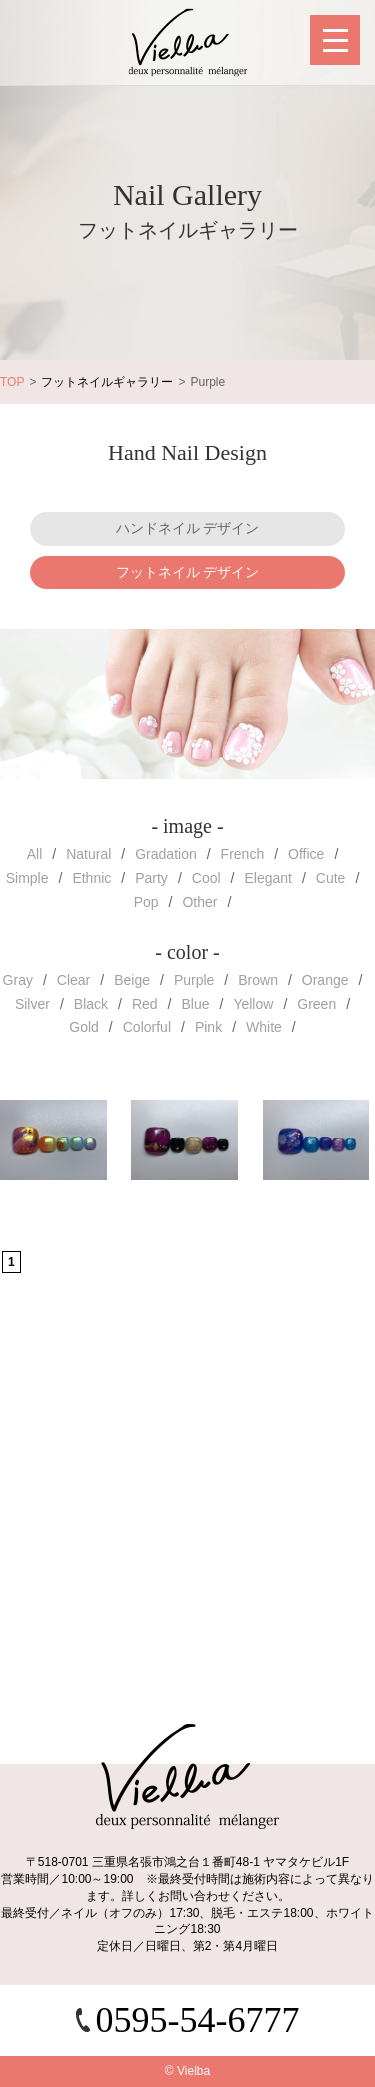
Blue (196, 1004)
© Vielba (187, 2071)
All (35, 854)
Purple (194, 980)
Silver (32, 1004)
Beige (132, 980)
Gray (18, 980)
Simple (27, 878)
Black (91, 1004)
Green (316, 1004)
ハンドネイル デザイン (188, 528)
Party (151, 878)
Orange (325, 980)
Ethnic (91, 878)
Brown (258, 980)
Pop (146, 902)
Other (199, 902)
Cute (331, 878)
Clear (73, 980)
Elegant (267, 878)
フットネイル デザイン (188, 572)
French (243, 854)
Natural (88, 854)
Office (306, 854)
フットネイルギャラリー (107, 382)
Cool (206, 878)
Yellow (253, 1004)
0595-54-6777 (198, 2020)
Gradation (165, 854)
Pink (208, 1027)
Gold (84, 1027)
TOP (12, 382)
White (264, 1027)
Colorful (147, 1027)
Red (145, 1004)
